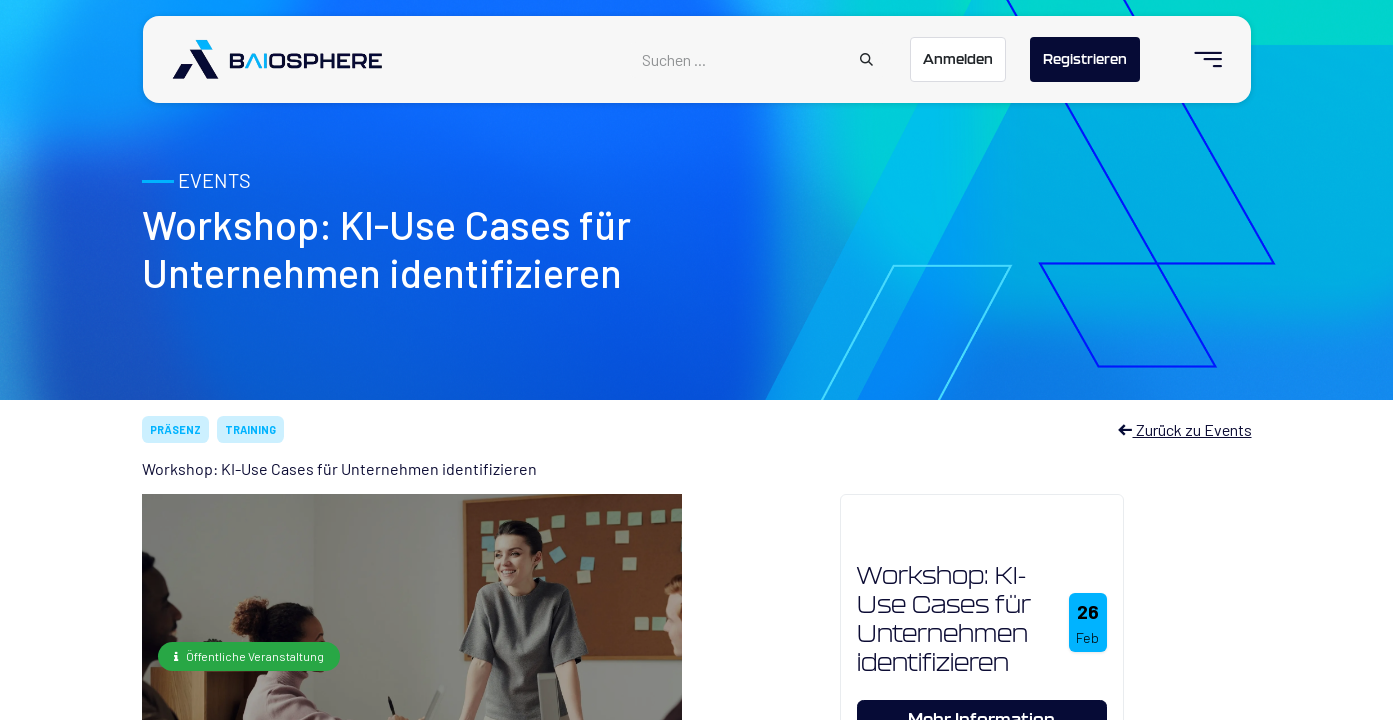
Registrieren (1085, 59)
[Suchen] (866, 60)
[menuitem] (1199, 59)
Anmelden (958, 59)
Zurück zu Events (1184, 429)
